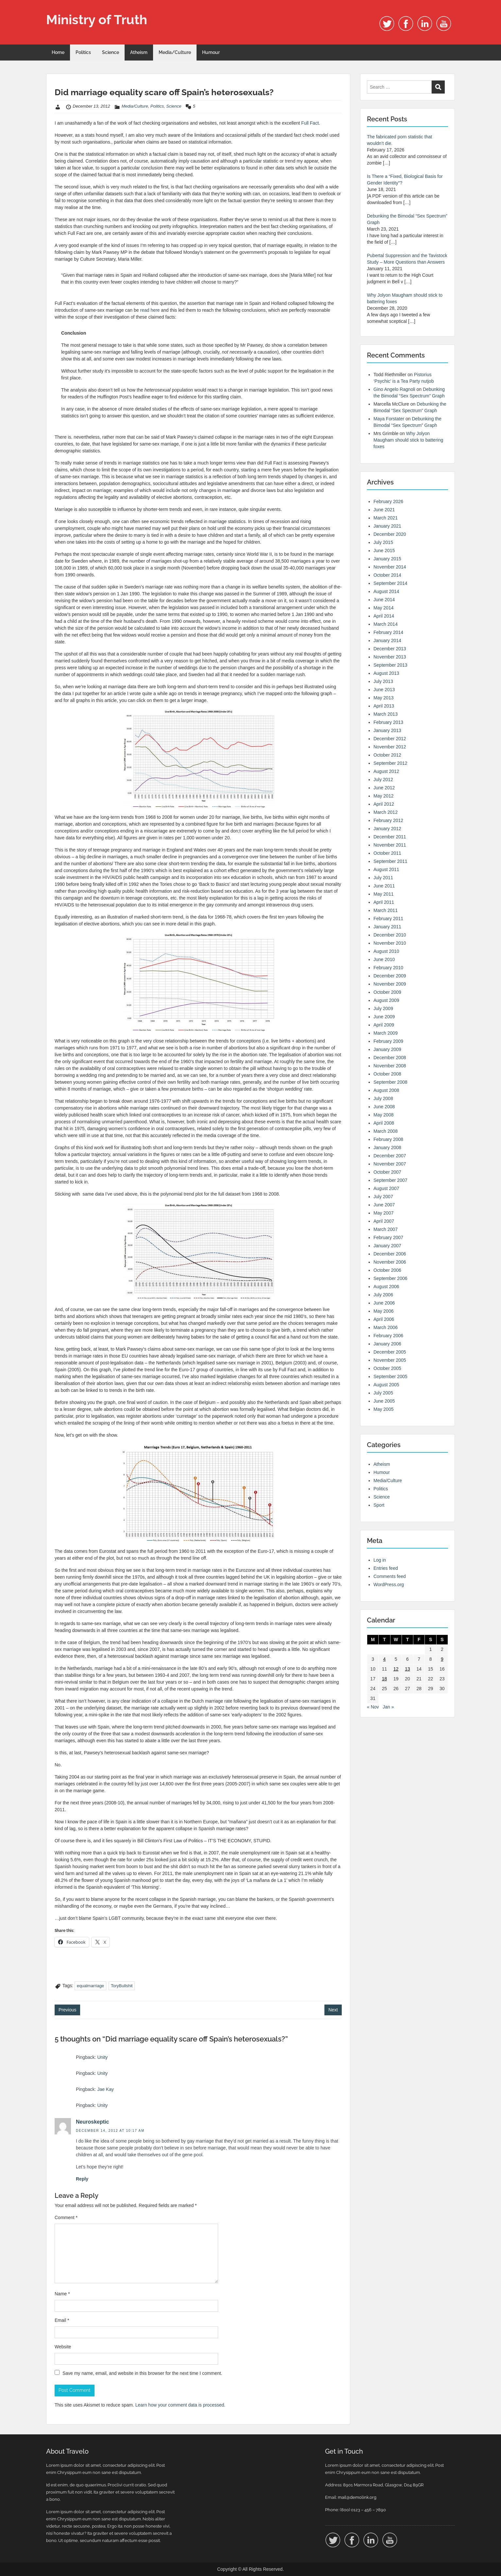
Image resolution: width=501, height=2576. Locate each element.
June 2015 (384, 550)
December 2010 (389, 935)
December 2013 (389, 648)
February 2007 (388, 1237)
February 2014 (388, 632)
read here (150, 310)
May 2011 (383, 894)
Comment (66, 2217)
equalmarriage (90, 1985)
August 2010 (386, 951)
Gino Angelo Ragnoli (394, 389)
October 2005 (387, 1368)
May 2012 (383, 795)
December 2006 (389, 1253)
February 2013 (388, 722)
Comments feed (389, 1576)
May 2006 (383, 1311)
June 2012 (384, 787)
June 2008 (384, 1106)
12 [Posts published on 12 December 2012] (396, 1669)
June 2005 (384, 1401)
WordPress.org (388, 1584)
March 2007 (385, 1229)
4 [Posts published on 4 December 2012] (384, 1659)
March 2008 (385, 1131)
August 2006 (386, 1286)
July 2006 (383, 1294)
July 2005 (383, 1392)
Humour (211, 52)
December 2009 (389, 975)
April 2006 (383, 1319)
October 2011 (387, 853)
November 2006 (389, 1262)
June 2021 (384, 509)
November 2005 (389, 1360)
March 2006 (385, 1327)
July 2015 (383, 542)
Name (62, 2293)
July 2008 (383, 1098)
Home (58, 52)
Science (110, 52)
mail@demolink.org (357, 2497)
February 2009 (388, 1041)
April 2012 (383, 804)
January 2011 (387, 926)
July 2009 (383, 1008)
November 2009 (389, 984)
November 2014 (389, 567)
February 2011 (388, 918)
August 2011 (386, 869)
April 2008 (383, 1123)
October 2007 (387, 1172)
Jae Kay (105, 2089)
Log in (379, 1560)
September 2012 (390, 763)
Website (63, 2346)
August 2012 (386, 771)
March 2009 (385, 1033)
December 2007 (389, 1155)
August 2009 (386, 1000)
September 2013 (390, 665)
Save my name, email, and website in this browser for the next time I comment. (142, 2373)
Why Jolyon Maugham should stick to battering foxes (408, 440)
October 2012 (387, 755)
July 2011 (383, 877)
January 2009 (387, 1049)
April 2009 (383, 1024)
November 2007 (389, 1163)
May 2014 (383, 607)
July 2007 (383, 1196)
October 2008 (387, 1074)
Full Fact (310, 123)
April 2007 (383, 1221)
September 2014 (390, 583)
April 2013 (383, 706)
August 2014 (386, 591)
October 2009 (387, 992)
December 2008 (389, 1057)
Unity (102, 2057)
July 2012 (383, 779)
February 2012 (388, 820)
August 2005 (386, 1384)
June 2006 (384, 1303)
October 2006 (387, 1270)
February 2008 (388, 1139)
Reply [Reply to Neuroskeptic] (82, 2179)
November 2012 (389, 746)
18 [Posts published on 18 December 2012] (384, 1678)
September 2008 (390, 1082)
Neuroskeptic (92, 2122)
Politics (83, 52)
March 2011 (385, 910)
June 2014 (384, 599)
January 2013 (387, 730)
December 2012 (389, 738)
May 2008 (383, 1114)
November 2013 (389, 656)
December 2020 (389, 534)
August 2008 (386, 1090)
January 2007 (387, 1245)
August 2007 (386, 1188)
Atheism (138, 52)
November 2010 (389, 943)
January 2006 (387, 1343)
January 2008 (387, 1147)
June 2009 (384, 1016)
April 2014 (383, 616)
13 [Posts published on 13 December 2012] (407, 1669)
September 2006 (390, 1278)
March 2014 (385, 624)
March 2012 (385, 812)
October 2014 (387, 575)
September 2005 (390, 1376)
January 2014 (387, 640)
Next (333, 2009)
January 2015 (387, 558)
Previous (67, 2009)
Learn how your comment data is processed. (180, 2405)
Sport (378, 1505)
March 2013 (385, 714)
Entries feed (385, 1568)
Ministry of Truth (96, 19)
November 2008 (389, 1065)
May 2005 (383, 1409)
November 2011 (389, 845)
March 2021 (385, 517)
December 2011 (389, 836)
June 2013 (384, 689)
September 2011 (390, 861)
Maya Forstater (388, 418)
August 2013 (386, 673)
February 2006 (388, 1335)
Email (62, 2320)
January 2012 (387, 828)
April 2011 (383, 902)
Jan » (388, 1706)
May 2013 (383, 697)
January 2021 (387, 526)
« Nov (373, 1706)
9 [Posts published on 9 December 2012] (442, 1659)
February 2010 (388, 967)
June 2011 (384, 885)
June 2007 (384, 1204)
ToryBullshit (121, 1985)
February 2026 (388, 501)
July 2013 (383, 681)
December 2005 (389, 1352)
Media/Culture (175, 52)
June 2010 (384, 959)
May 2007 (383, 1213)
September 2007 (390, 1180)
